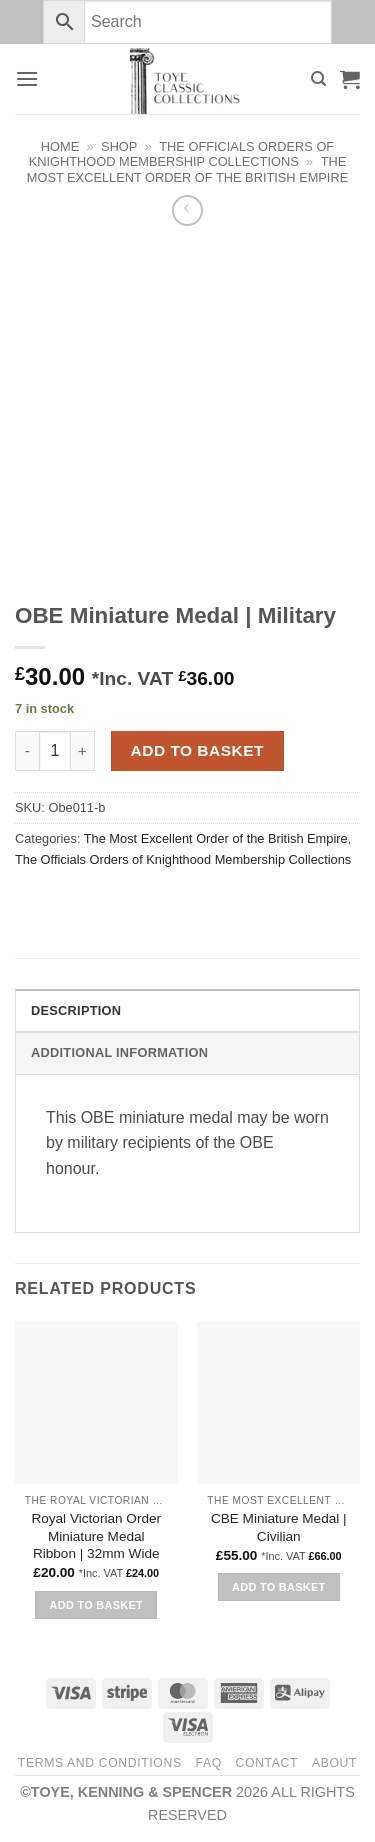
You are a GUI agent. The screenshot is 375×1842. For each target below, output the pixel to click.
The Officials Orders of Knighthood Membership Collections (181, 154)
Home (60, 146)
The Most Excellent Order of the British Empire (187, 169)
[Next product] (187, 210)
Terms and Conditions (100, 1763)
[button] (27, 78)
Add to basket (197, 750)
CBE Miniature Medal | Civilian (279, 1527)
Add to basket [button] (96, 1605)
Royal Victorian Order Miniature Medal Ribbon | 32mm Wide (96, 1536)
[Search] (318, 79)
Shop (119, 146)
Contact (267, 1763)
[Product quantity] (55, 751)
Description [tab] (76, 1010)
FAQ (208, 1763)
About (334, 1763)
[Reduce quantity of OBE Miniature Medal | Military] (27, 751)
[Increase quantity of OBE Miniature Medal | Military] (83, 751)
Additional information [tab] (119, 1052)
